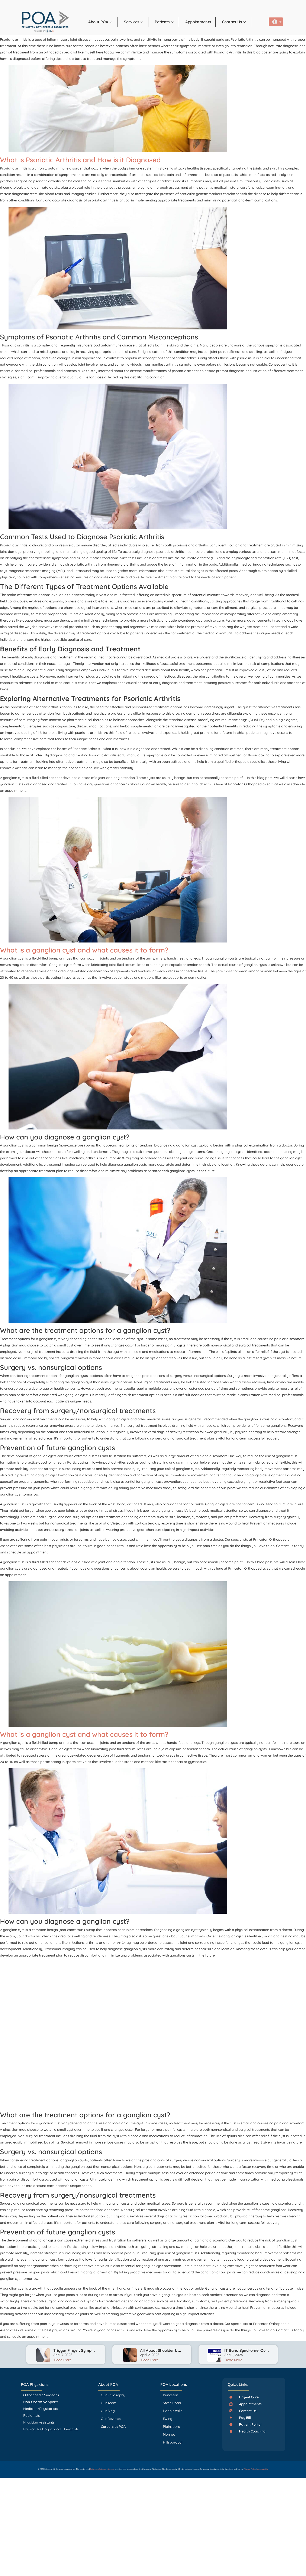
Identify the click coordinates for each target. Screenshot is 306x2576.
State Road (172, 2403)
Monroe (169, 2434)
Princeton (170, 2395)
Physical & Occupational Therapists (51, 2429)
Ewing (167, 2419)
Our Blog (108, 2411)
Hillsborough (173, 2442)
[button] (102, 22)
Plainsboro (172, 2426)
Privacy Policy (250, 2469)
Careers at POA (113, 2426)
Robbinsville (173, 2411)
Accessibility (262, 2469)
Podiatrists (31, 2415)
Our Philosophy (113, 2395)
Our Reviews (111, 2419)
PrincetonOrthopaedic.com (102, 2469)
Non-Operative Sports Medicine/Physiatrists (40, 2405)
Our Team (108, 2403)
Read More (62, 2360)
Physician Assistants (39, 2422)
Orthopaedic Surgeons (41, 2395)
